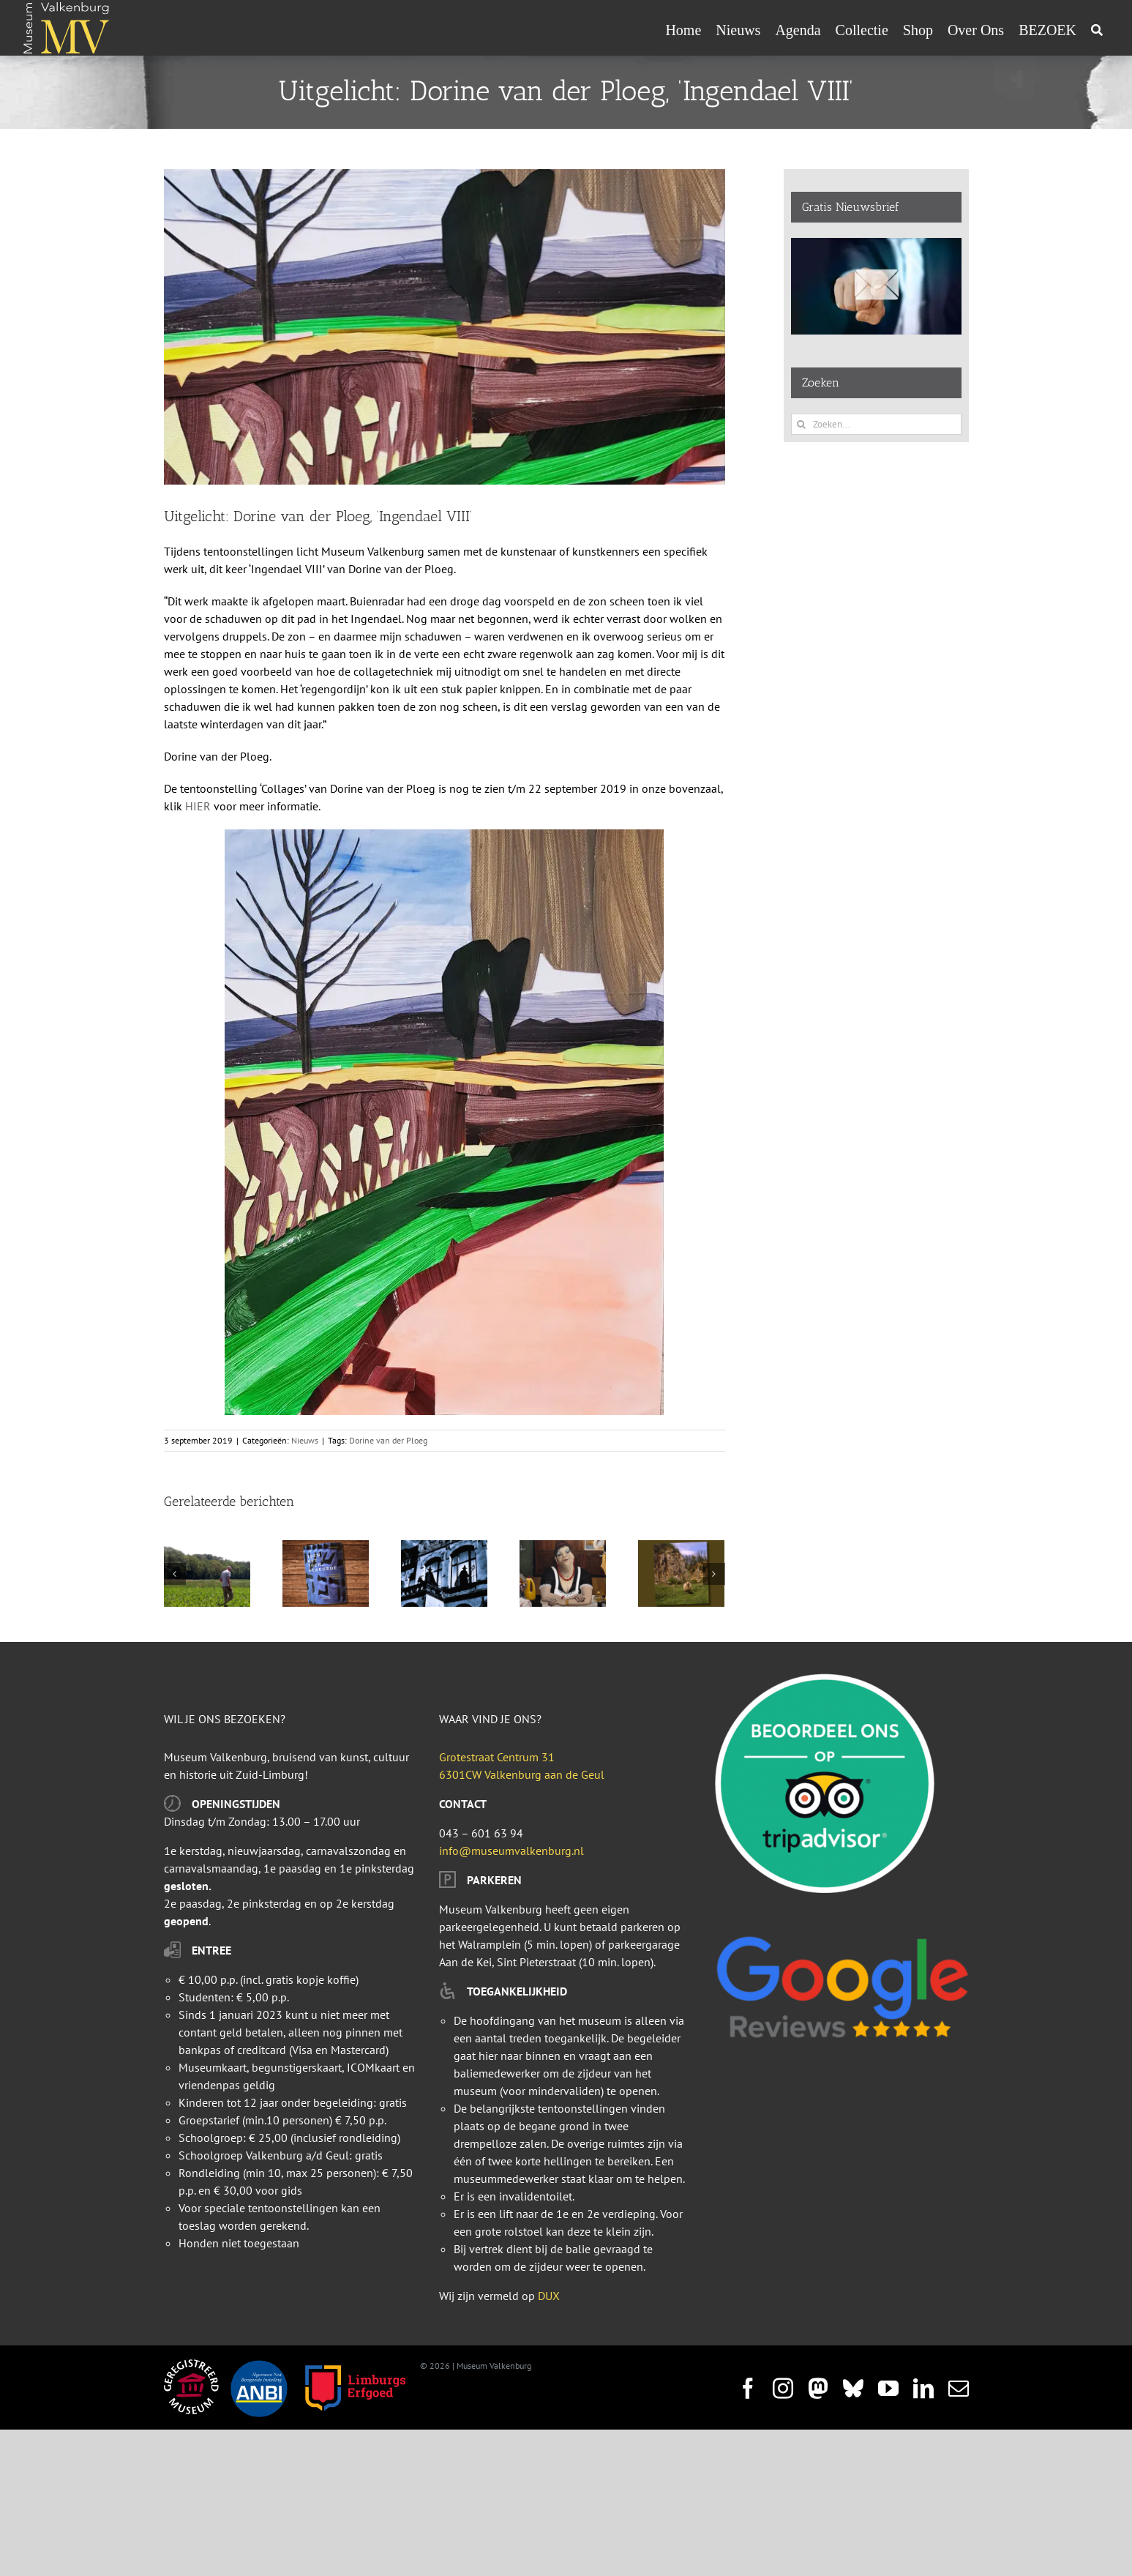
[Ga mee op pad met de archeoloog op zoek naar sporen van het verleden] (207, 1547)
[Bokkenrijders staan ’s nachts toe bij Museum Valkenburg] (444, 1547)
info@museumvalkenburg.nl (511, 1850)
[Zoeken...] (876, 424)
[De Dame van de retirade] (563, 1547)
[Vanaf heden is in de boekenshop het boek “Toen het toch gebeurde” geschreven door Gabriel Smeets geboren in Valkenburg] (325, 1547)
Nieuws (304, 1440)
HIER (198, 806)
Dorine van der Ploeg (388, 1440)
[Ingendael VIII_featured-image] (444, 327)
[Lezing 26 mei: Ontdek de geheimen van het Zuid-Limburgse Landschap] (681, 1547)
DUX (549, 2295)
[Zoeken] (1097, 30)
